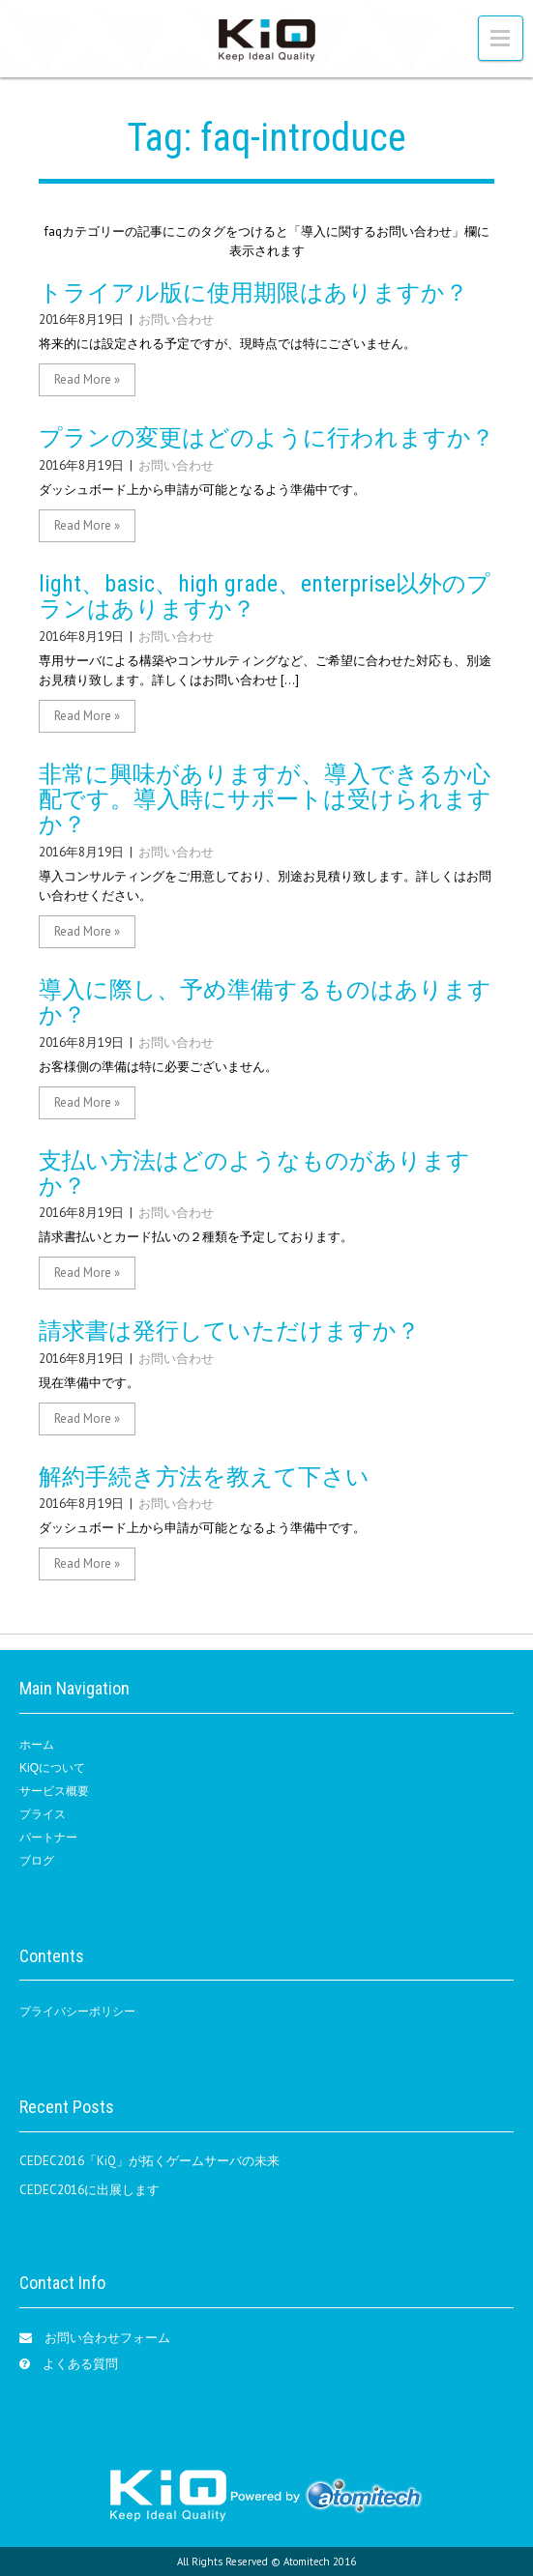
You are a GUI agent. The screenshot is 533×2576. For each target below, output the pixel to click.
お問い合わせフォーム (107, 2338)
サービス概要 (54, 1791)
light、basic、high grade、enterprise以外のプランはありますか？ (264, 596)
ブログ (36, 1860)
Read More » (87, 379)
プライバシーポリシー (77, 2011)
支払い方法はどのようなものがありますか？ (254, 1173)
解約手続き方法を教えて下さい (204, 1477)
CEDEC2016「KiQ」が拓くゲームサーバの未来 (149, 2161)
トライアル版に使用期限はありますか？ (253, 292)
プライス (42, 1814)
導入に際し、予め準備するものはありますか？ (265, 1002)
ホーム (36, 1744)
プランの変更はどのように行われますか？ (266, 437)
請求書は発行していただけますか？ (229, 1331)
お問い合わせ (176, 319)
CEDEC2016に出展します (89, 2190)
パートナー (48, 1837)
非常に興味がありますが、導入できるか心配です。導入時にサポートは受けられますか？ (265, 800)
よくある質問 (80, 2364)
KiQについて (52, 1768)
